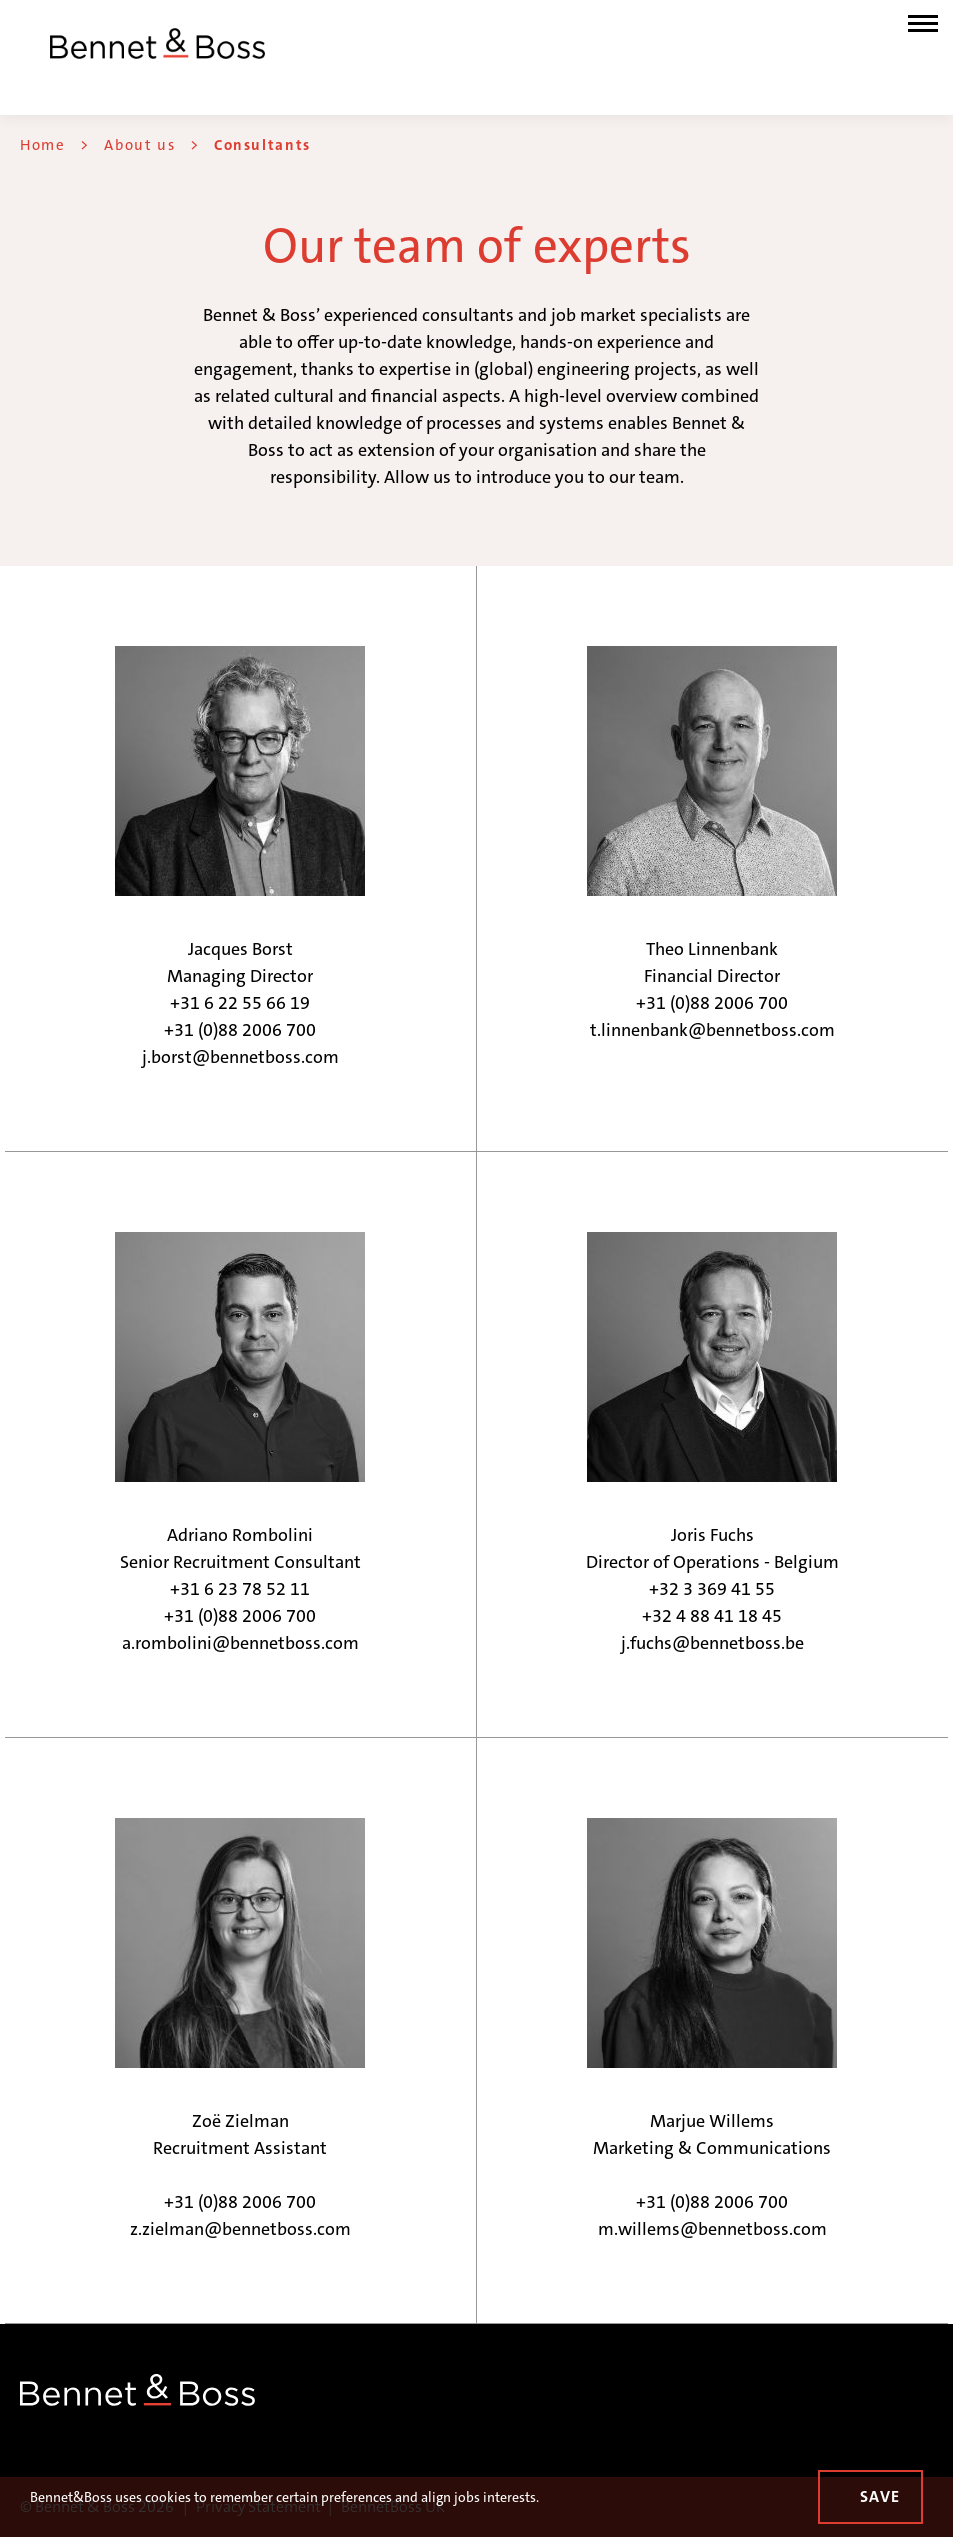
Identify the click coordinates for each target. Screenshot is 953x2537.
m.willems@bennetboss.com (712, 2229)
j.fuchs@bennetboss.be (712, 1643)
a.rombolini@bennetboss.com (240, 1643)
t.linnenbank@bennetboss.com (712, 1030)
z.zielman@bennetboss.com (240, 2229)
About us (139, 145)
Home (42, 145)
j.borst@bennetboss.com (240, 1057)
